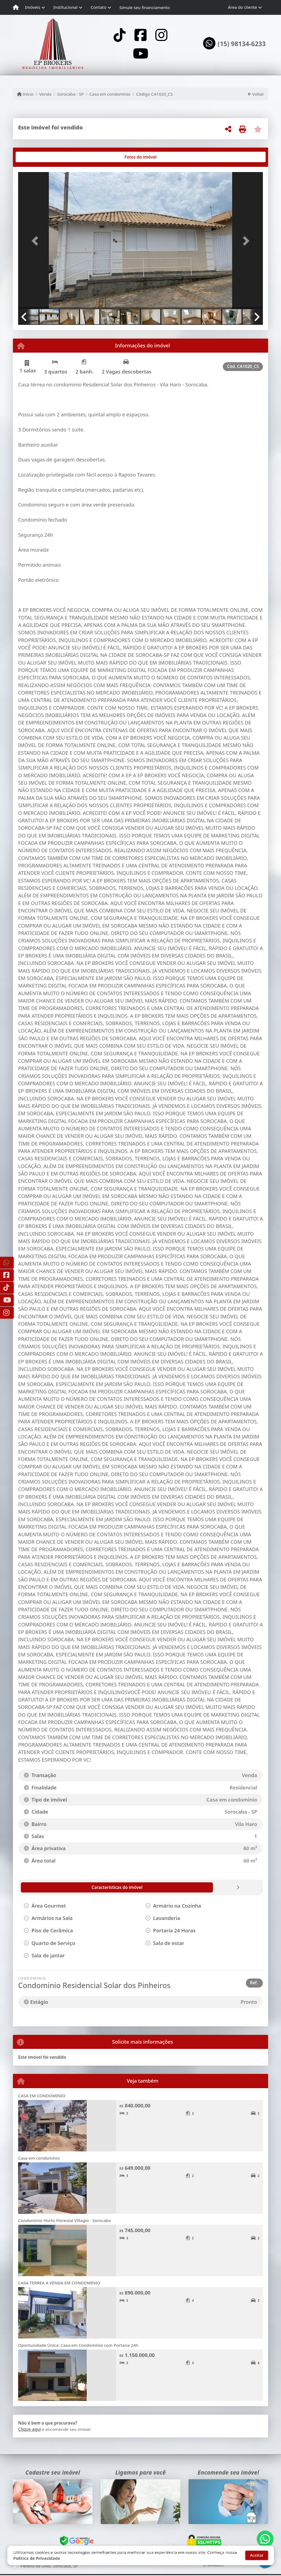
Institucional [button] (65, 7)
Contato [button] (98, 7)
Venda (45, 94)
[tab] (36, 157)
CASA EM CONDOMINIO (42, 2095)
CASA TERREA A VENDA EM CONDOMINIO (59, 2283)
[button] (36, 241)
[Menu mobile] (16, 7)
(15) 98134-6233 (242, 44)
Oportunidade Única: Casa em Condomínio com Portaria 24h (78, 2345)
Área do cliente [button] (242, 7)
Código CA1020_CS (154, 94)
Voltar (256, 94)
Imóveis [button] (32, 7)
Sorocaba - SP (70, 94)
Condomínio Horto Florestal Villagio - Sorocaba (64, 2220)
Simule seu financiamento (144, 7)
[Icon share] (119, 35)
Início (25, 94)
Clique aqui (29, 2429)
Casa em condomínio (110, 94)
